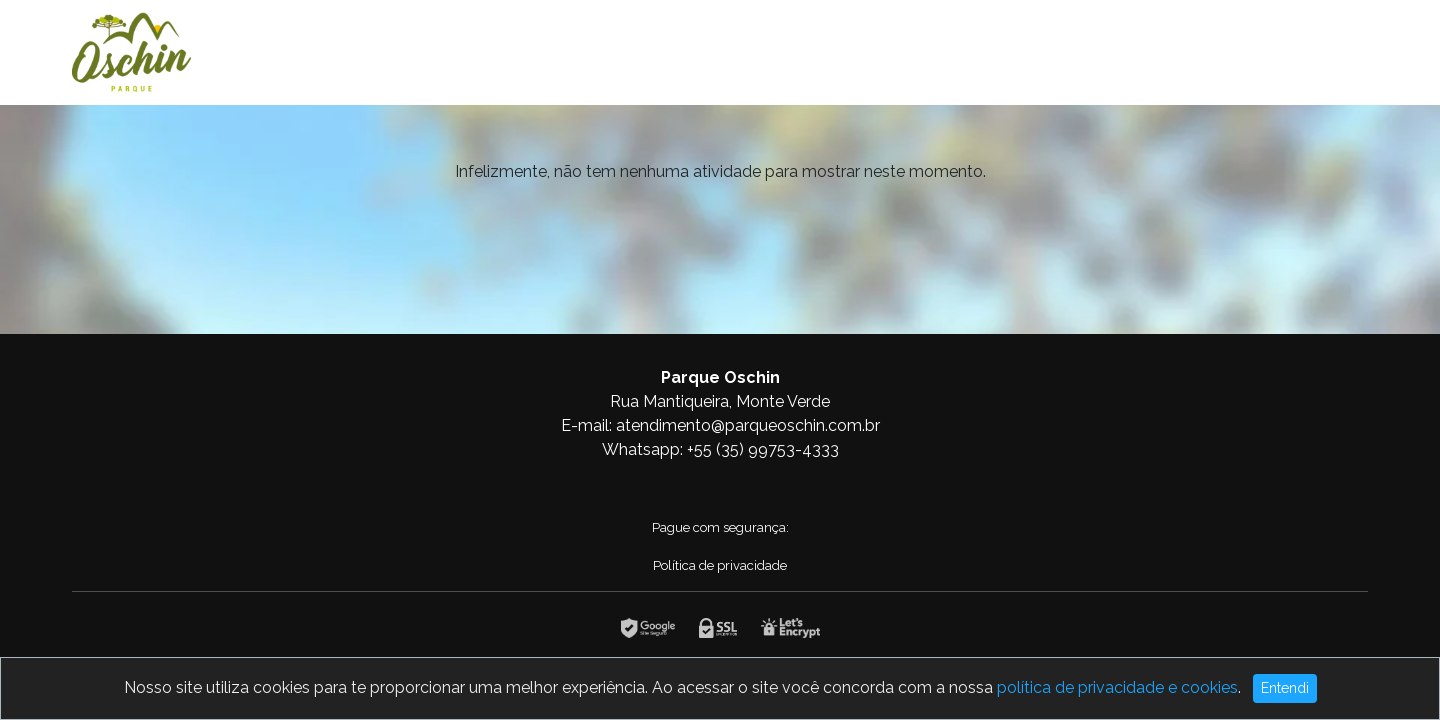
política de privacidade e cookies (1117, 687)
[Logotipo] (131, 48)
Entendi (1285, 688)
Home (1236, 52)
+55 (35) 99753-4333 (763, 449)
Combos (1320, 52)
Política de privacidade (720, 565)
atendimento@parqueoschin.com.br (748, 425)
